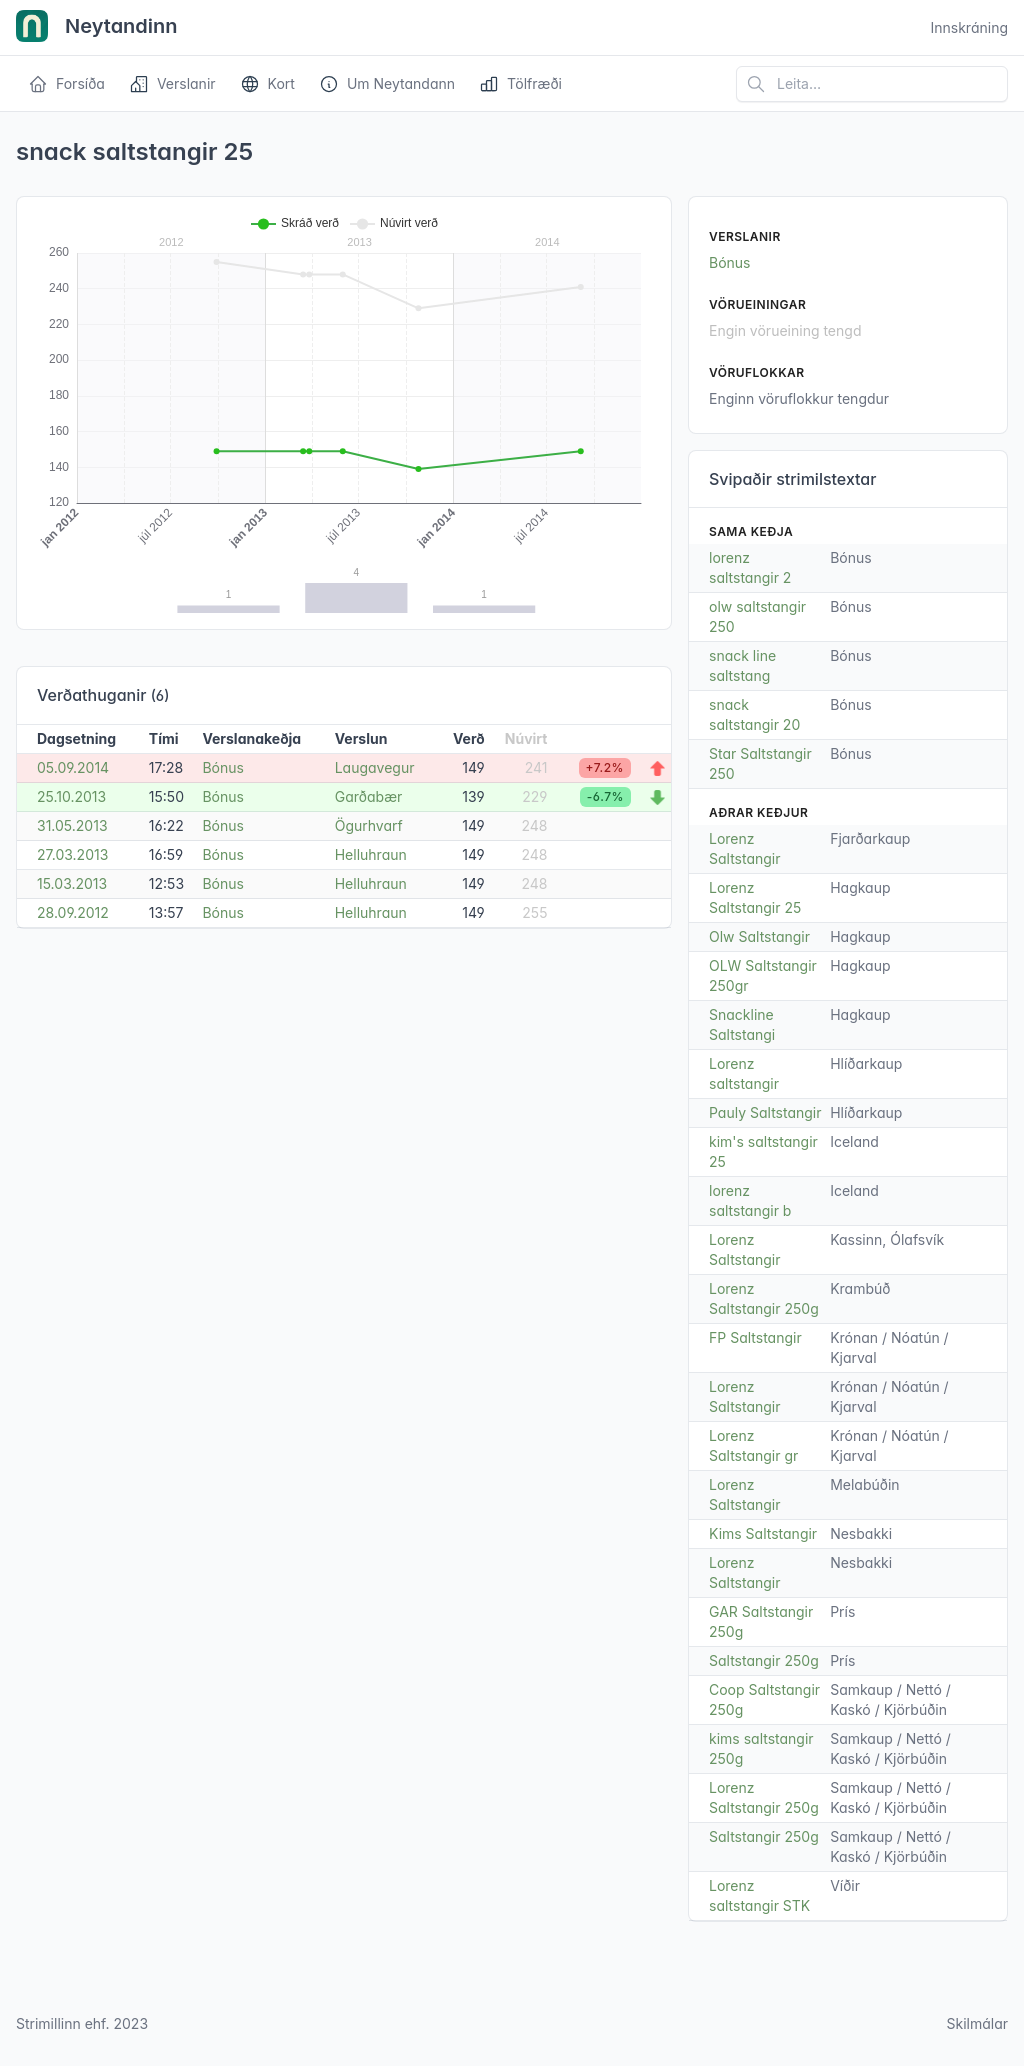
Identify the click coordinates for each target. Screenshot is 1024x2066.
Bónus (223, 767)
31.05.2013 (72, 825)
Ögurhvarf (369, 825)
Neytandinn (97, 28)
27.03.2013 (72, 854)
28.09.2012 (73, 912)
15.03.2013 (72, 883)
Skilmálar (977, 2023)
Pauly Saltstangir (765, 1112)
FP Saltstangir (755, 1337)
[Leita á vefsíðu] (872, 84)
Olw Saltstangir (759, 936)
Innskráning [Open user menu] (969, 27)
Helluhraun (371, 854)
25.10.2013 (71, 796)
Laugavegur (375, 767)
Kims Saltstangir (763, 1533)
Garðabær (369, 796)
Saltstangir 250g (764, 1660)
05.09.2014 (73, 767)
